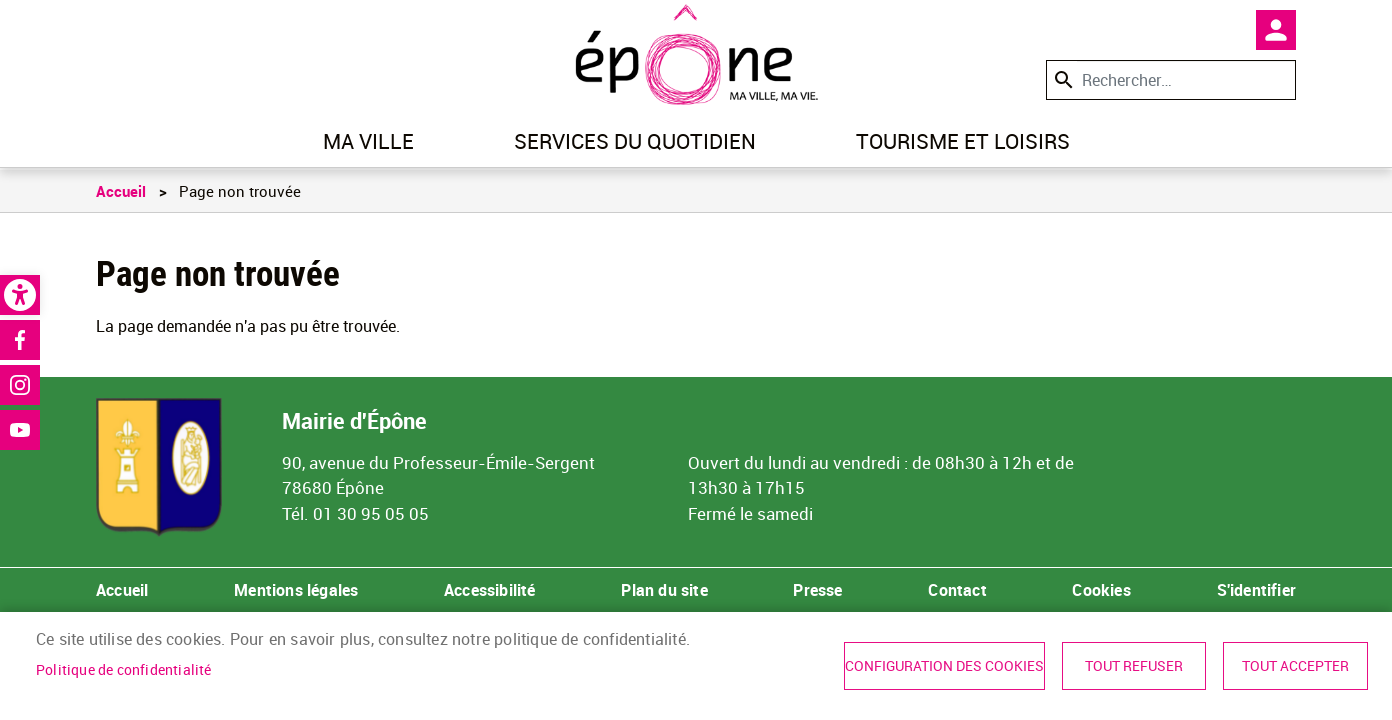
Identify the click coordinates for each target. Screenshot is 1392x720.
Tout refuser (1134, 666)
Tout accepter (1295, 666)
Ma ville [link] (368, 141)
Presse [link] (817, 590)
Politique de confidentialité (124, 670)
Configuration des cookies (944, 666)
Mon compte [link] (1276, 30)
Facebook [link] (20, 340)
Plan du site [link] (664, 590)
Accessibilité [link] (490, 590)
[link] (20, 295)
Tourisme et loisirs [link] (963, 141)
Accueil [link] (121, 191)
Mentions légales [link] (296, 590)
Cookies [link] (1101, 590)
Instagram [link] (20, 385)
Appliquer (1062, 79)
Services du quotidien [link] (635, 141)
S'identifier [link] (1256, 590)
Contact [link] (957, 590)
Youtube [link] (20, 430)
